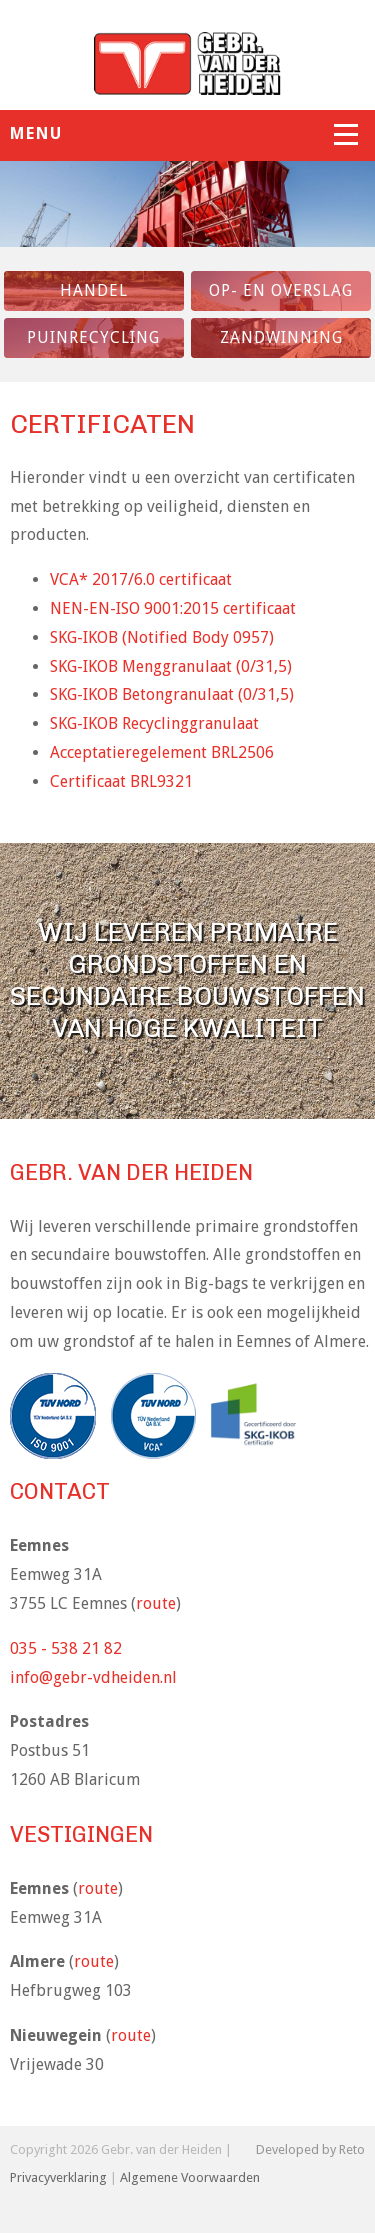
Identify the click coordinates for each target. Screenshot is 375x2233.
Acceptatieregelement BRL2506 (162, 752)
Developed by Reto (310, 2149)
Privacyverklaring (58, 2177)
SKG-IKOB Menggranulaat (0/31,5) (171, 666)
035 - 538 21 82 (66, 1648)
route (156, 1603)
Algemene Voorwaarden (190, 2177)
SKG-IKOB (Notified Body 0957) (162, 637)
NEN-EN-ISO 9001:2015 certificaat (173, 608)
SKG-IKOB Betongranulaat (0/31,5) (172, 694)
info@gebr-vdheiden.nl (93, 1677)
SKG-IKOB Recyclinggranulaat (154, 723)
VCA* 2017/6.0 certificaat (141, 579)
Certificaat (121, 781)
